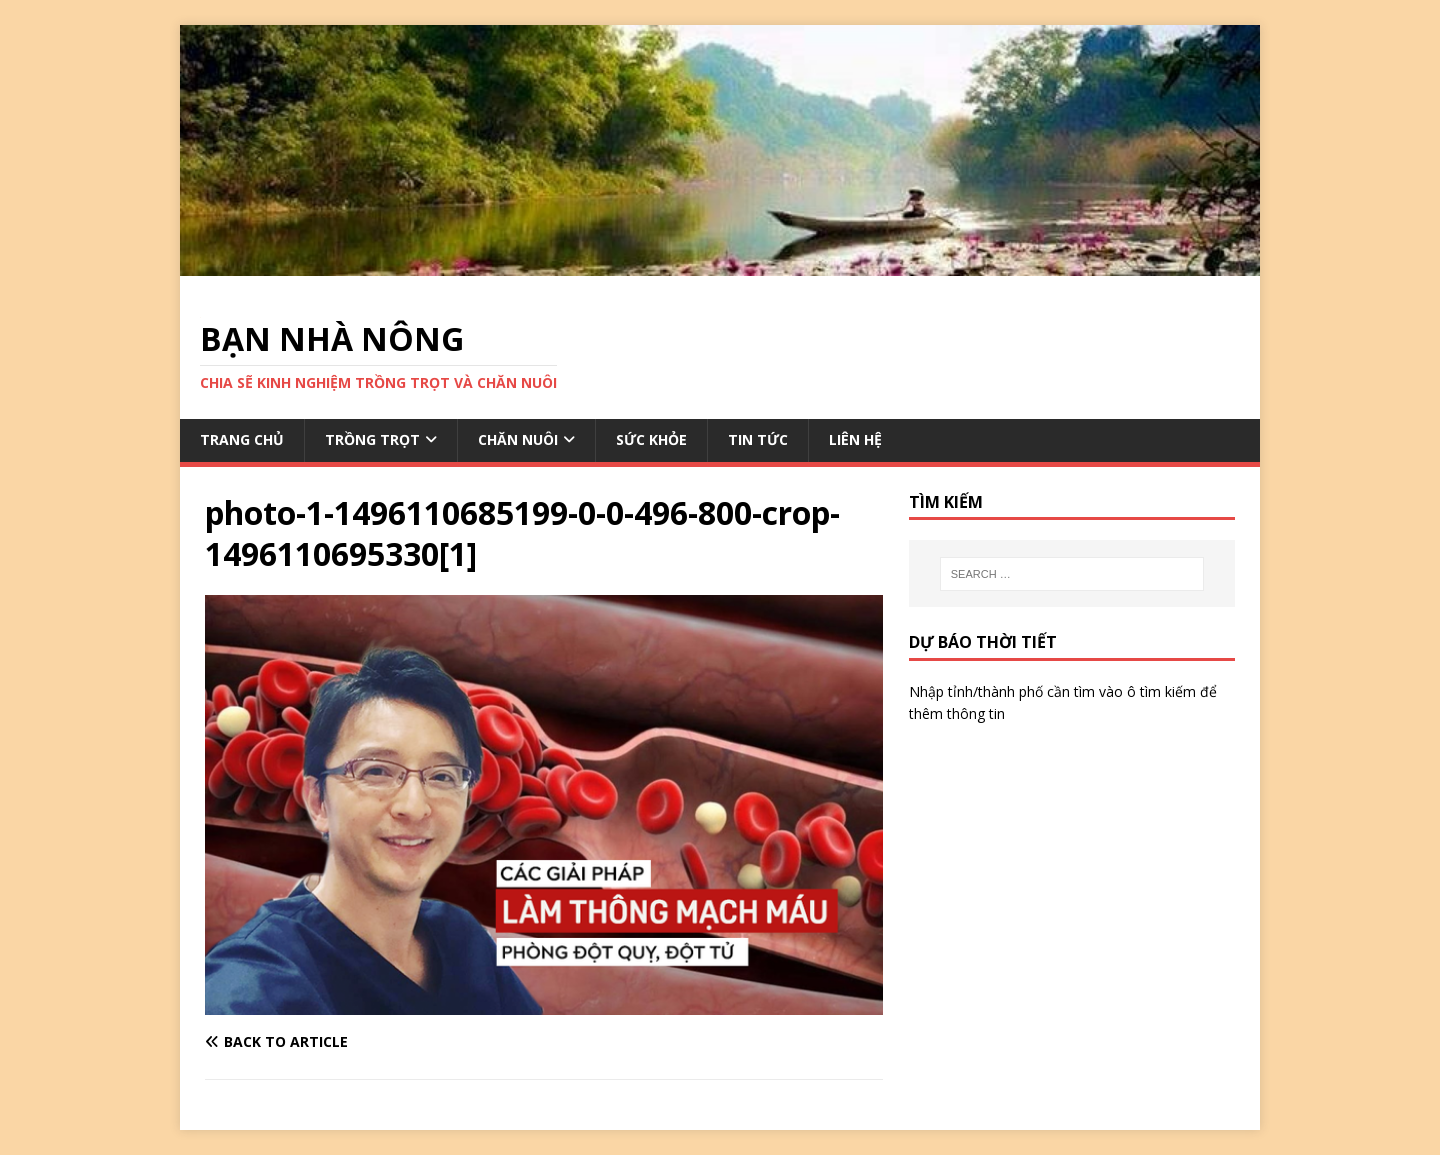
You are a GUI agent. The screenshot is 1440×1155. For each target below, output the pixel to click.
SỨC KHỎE (651, 439)
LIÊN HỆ (855, 439)
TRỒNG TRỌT (372, 439)
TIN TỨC (758, 439)
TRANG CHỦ (242, 439)
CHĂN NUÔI (518, 439)
